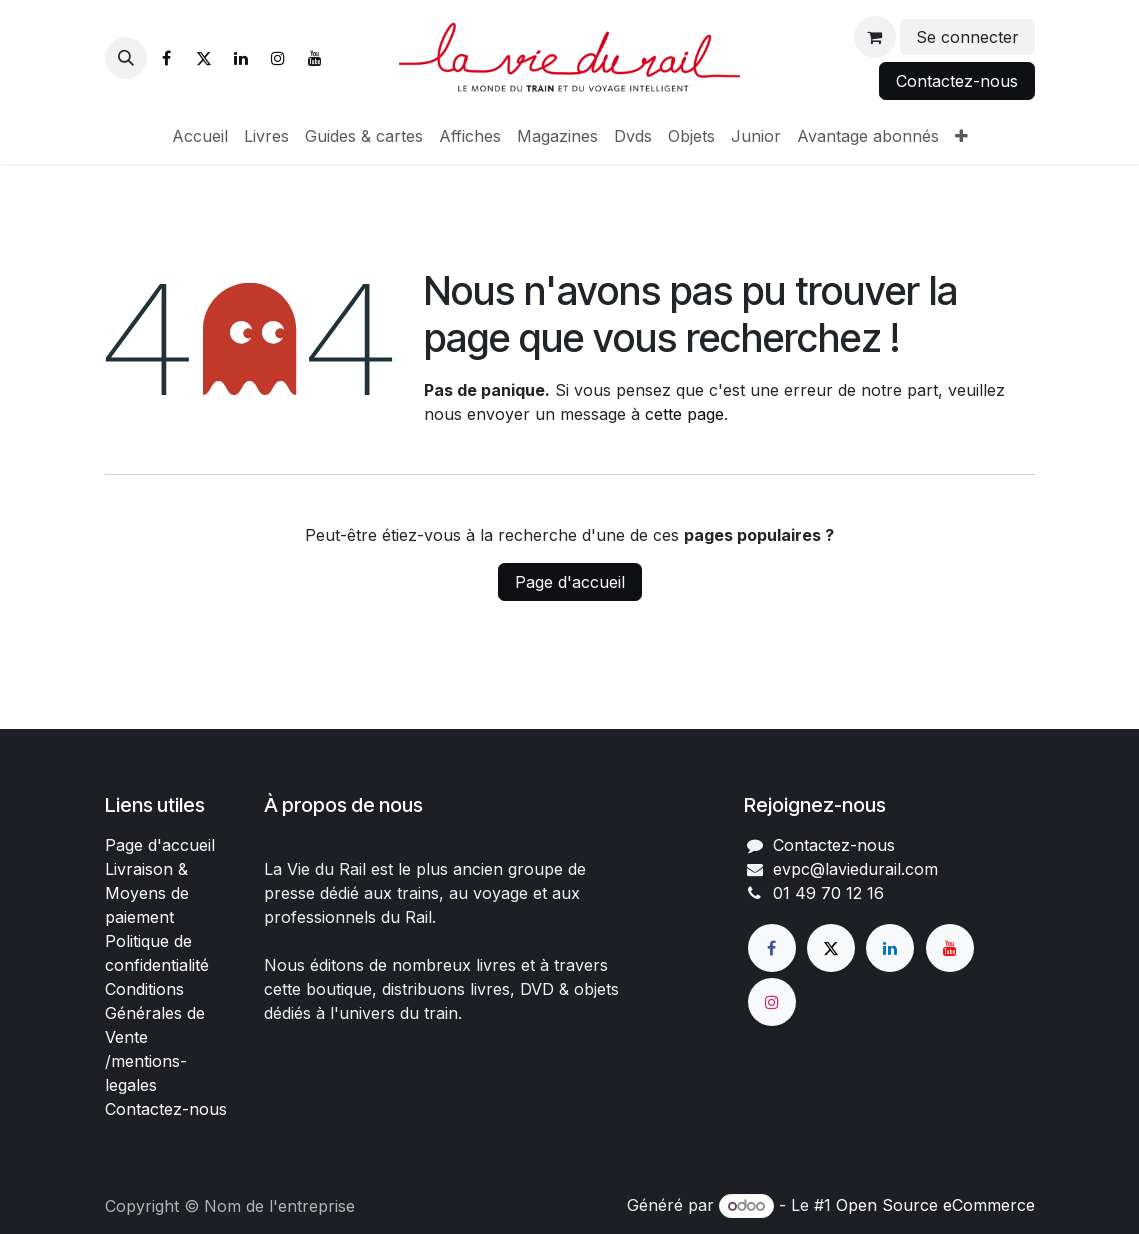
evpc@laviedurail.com (855, 869)
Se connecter (967, 37)
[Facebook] (167, 58)
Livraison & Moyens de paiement (147, 893)
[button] (126, 58)
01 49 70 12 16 (828, 893)
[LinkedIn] (241, 58)
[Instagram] (278, 58)
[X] (204, 58)
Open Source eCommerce (935, 1205)
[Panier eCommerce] (875, 37)
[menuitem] (200, 136)
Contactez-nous (957, 81)
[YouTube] (315, 58)
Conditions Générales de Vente (155, 1013)
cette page (684, 414)
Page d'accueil (570, 582)
